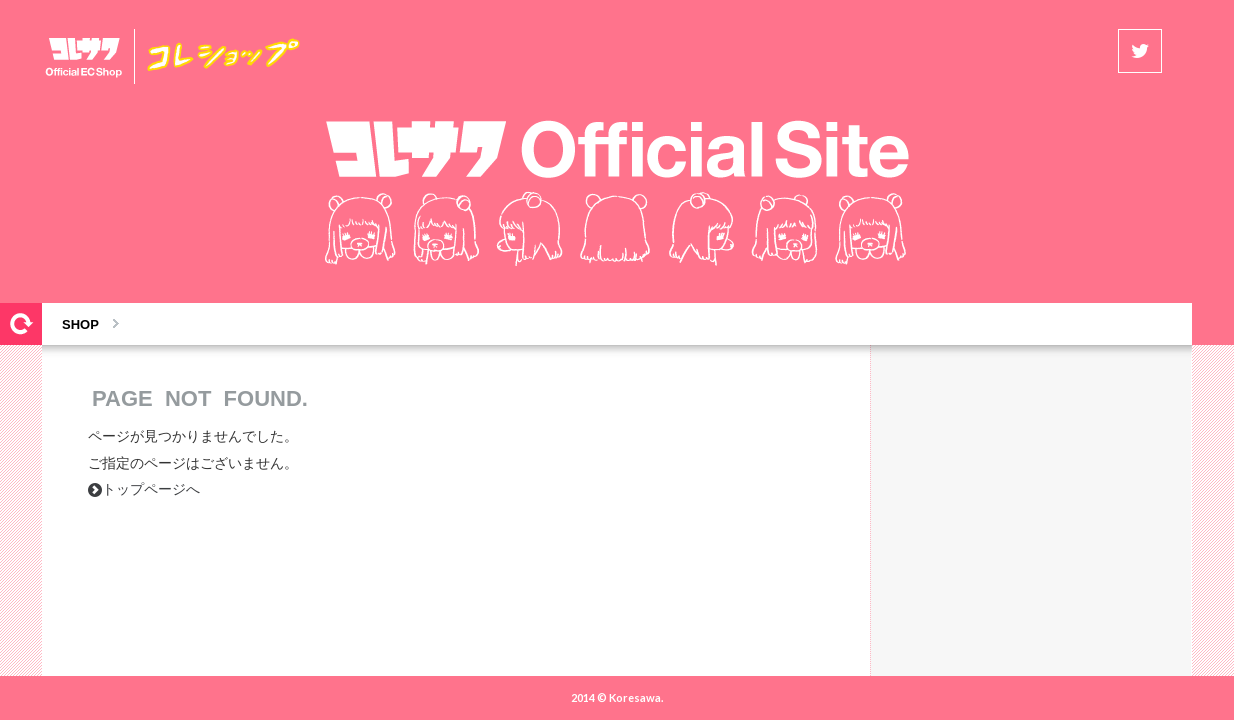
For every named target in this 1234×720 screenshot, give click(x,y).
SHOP (80, 324)
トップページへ (144, 489)
